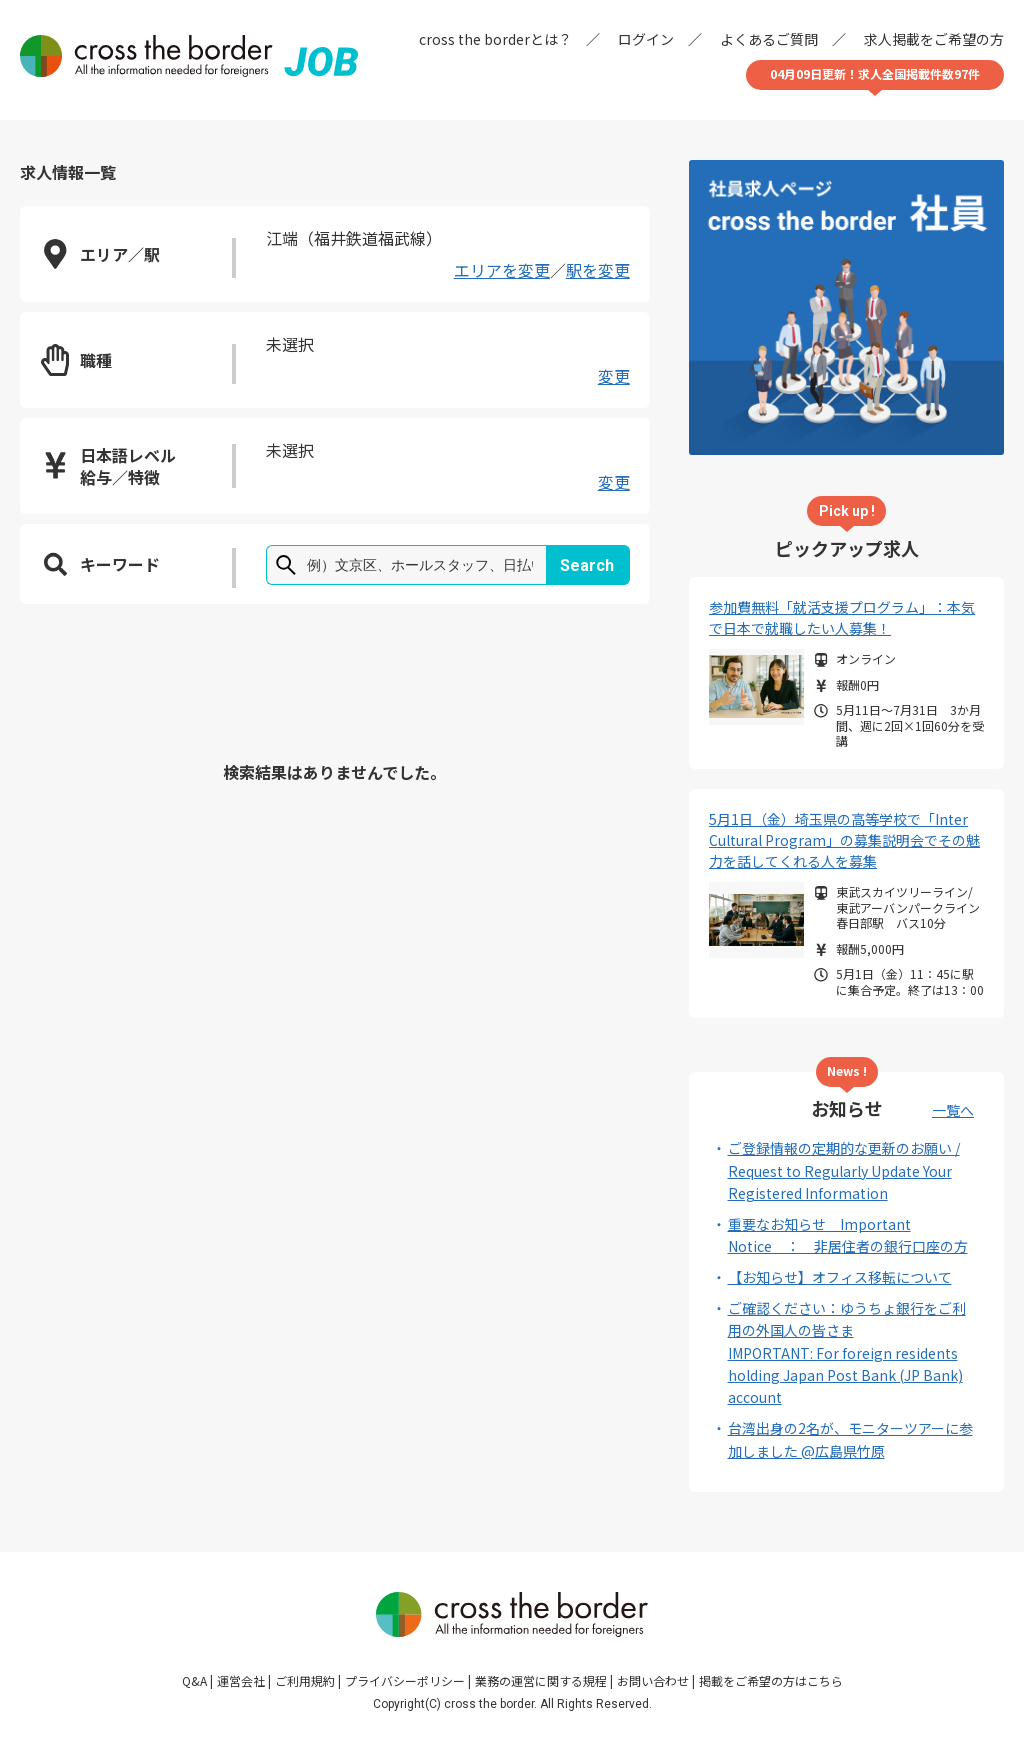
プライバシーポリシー (405, 1680)
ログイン (646, 39)
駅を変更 (598, 270)
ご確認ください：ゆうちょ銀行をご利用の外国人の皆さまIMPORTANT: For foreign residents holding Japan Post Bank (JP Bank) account (847, 1353)
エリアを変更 (502, 270)
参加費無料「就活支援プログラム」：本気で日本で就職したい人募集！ (842, 617)
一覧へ (953, 1110)
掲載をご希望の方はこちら (771, 1680)
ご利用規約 (305, 1680)
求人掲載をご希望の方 (934, 39)
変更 (614, 376)
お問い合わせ (653, 1680)
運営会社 (241, 1680)
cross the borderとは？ (495, 39)
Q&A (194, 1680)
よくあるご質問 (769, 39)
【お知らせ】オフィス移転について (840, 1277)
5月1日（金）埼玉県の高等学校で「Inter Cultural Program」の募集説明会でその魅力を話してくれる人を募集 (844, 840)
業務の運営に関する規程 (541, 1680)
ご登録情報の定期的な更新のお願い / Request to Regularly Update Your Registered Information (844, 1170)
